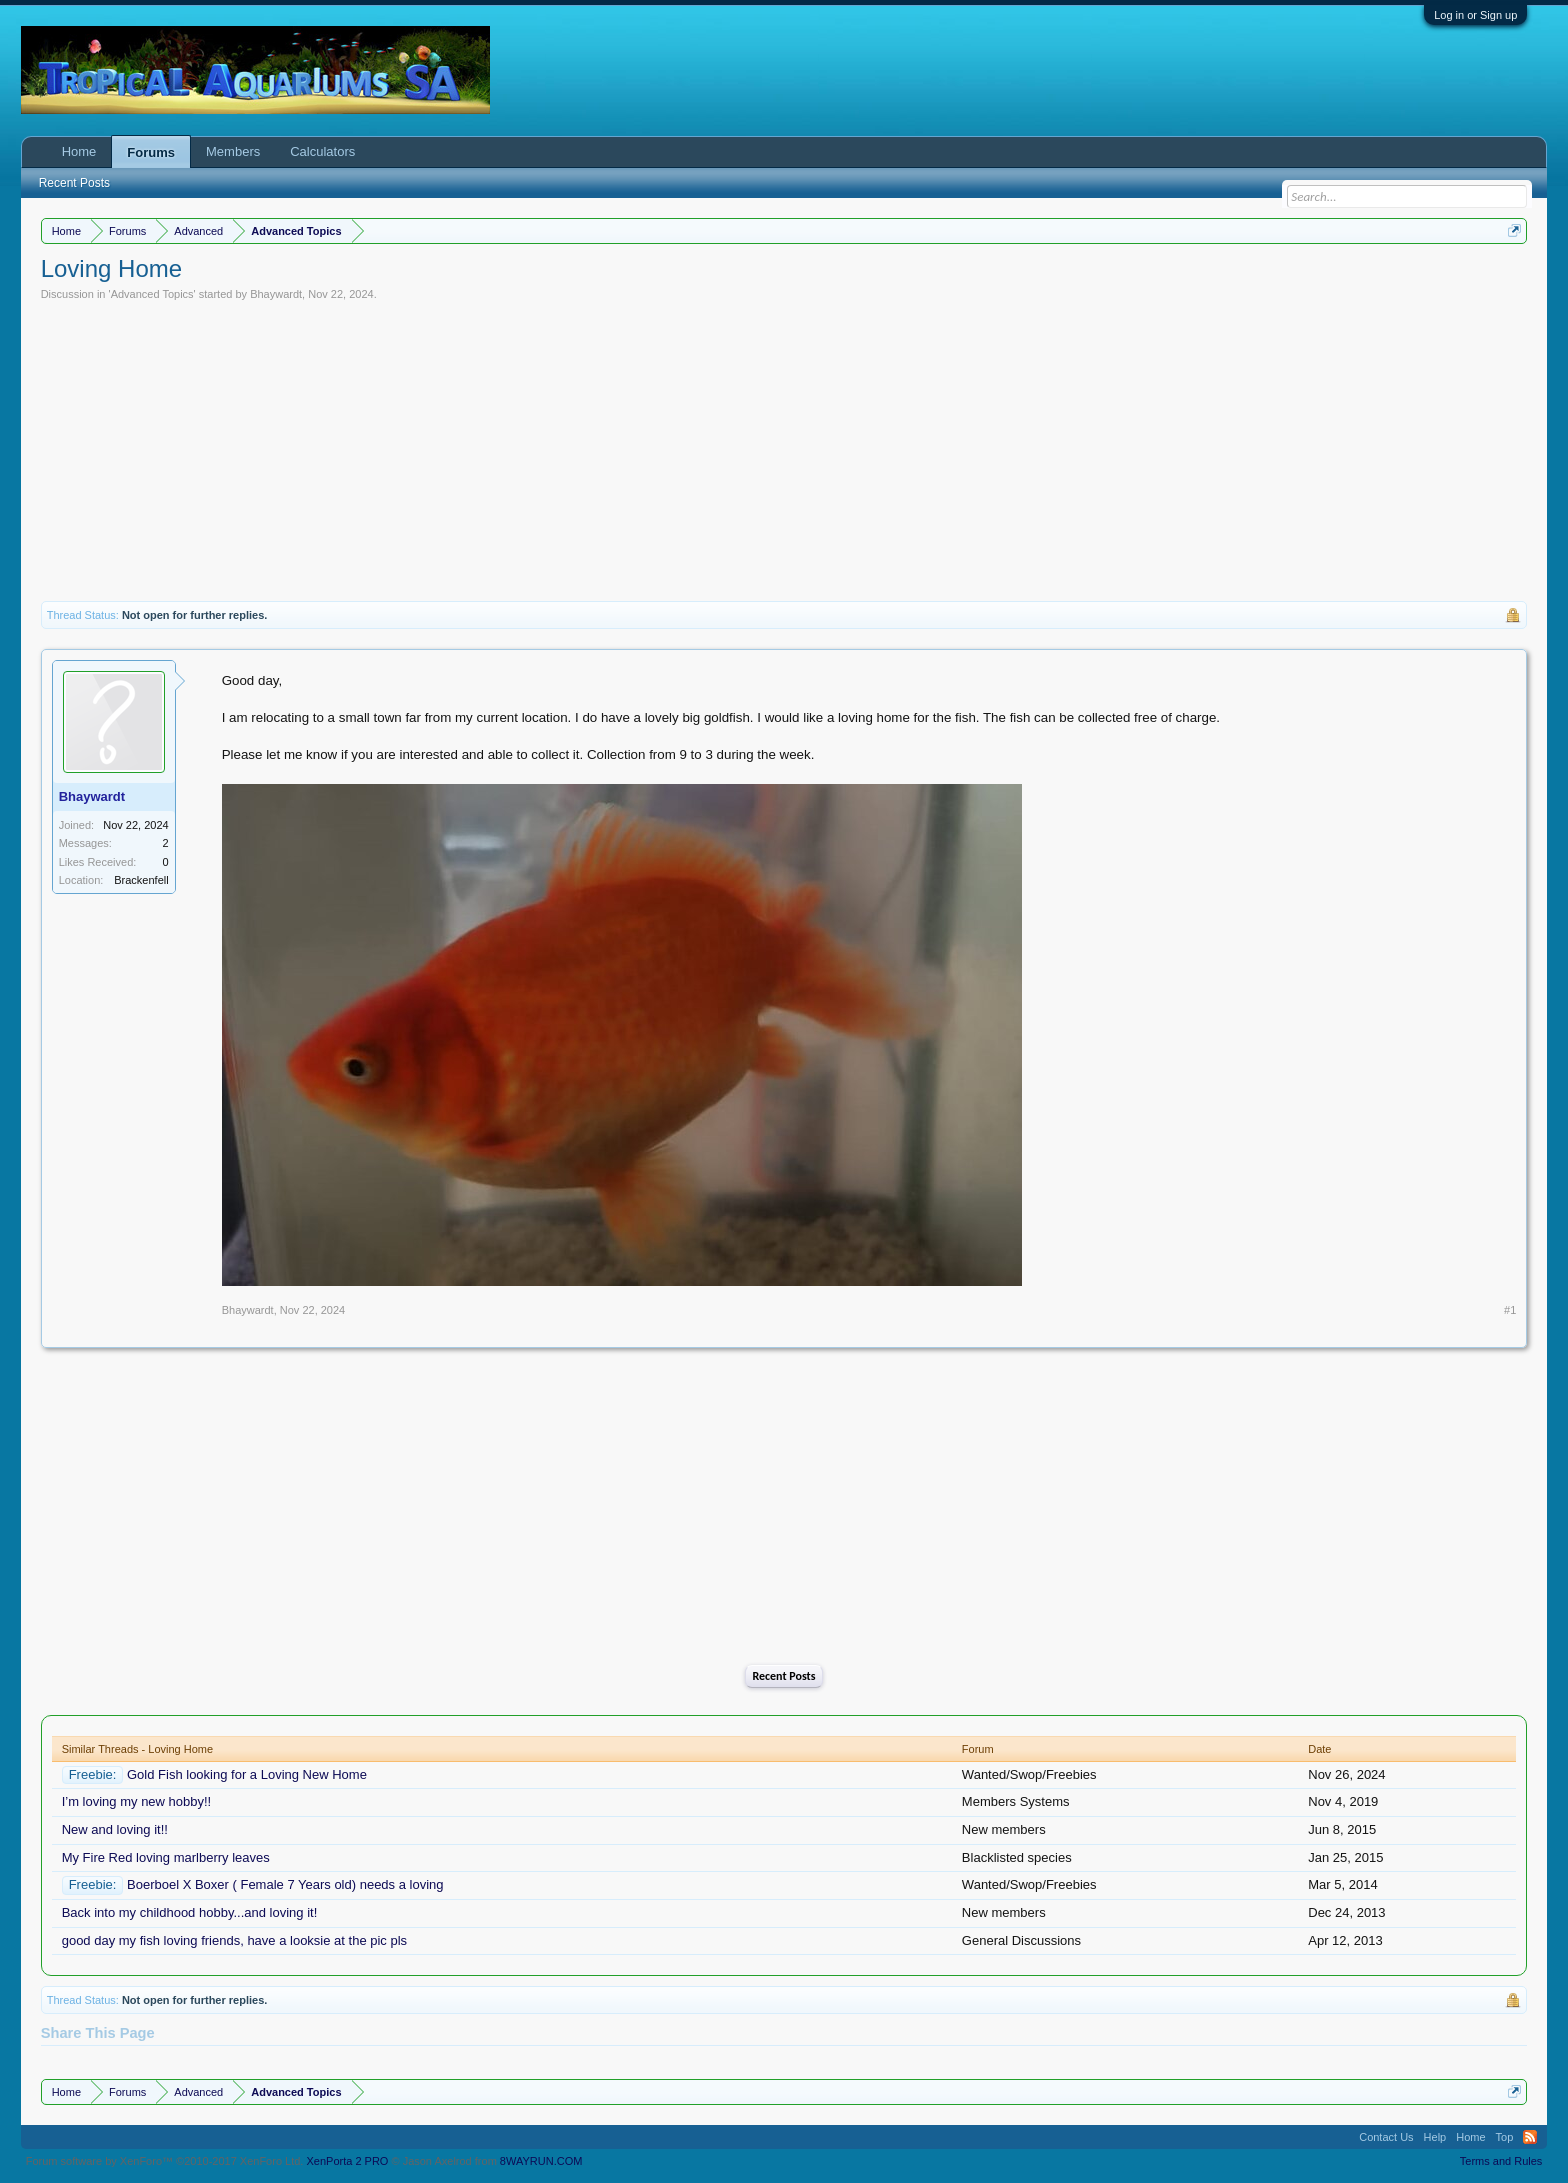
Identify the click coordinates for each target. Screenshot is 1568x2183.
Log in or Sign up (1475, 15)
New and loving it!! (115, 1829)
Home (79, 151)
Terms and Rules (1501, 2161)
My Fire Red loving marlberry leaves (166, 1857)
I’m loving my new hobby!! (137, 1801)
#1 (1510, 1310)
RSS (1530, 2137)
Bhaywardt (276, 294)
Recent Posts (783, 1676)
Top (1505, 2137)
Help (1435, 2137)
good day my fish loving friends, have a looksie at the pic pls (234, 1940)
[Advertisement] (784, 451)
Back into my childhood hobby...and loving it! (190, 1912)
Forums (151, 152)
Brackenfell (141, 880)
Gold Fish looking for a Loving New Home (247, 1774)
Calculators (322, 151)
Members (233, 151)
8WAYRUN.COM (541, 2161)
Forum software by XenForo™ (165, 2161)
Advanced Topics (152, 294)
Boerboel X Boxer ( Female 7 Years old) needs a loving (285, 1884)
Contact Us (1386, 2137)
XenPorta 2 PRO (347, 2161)
